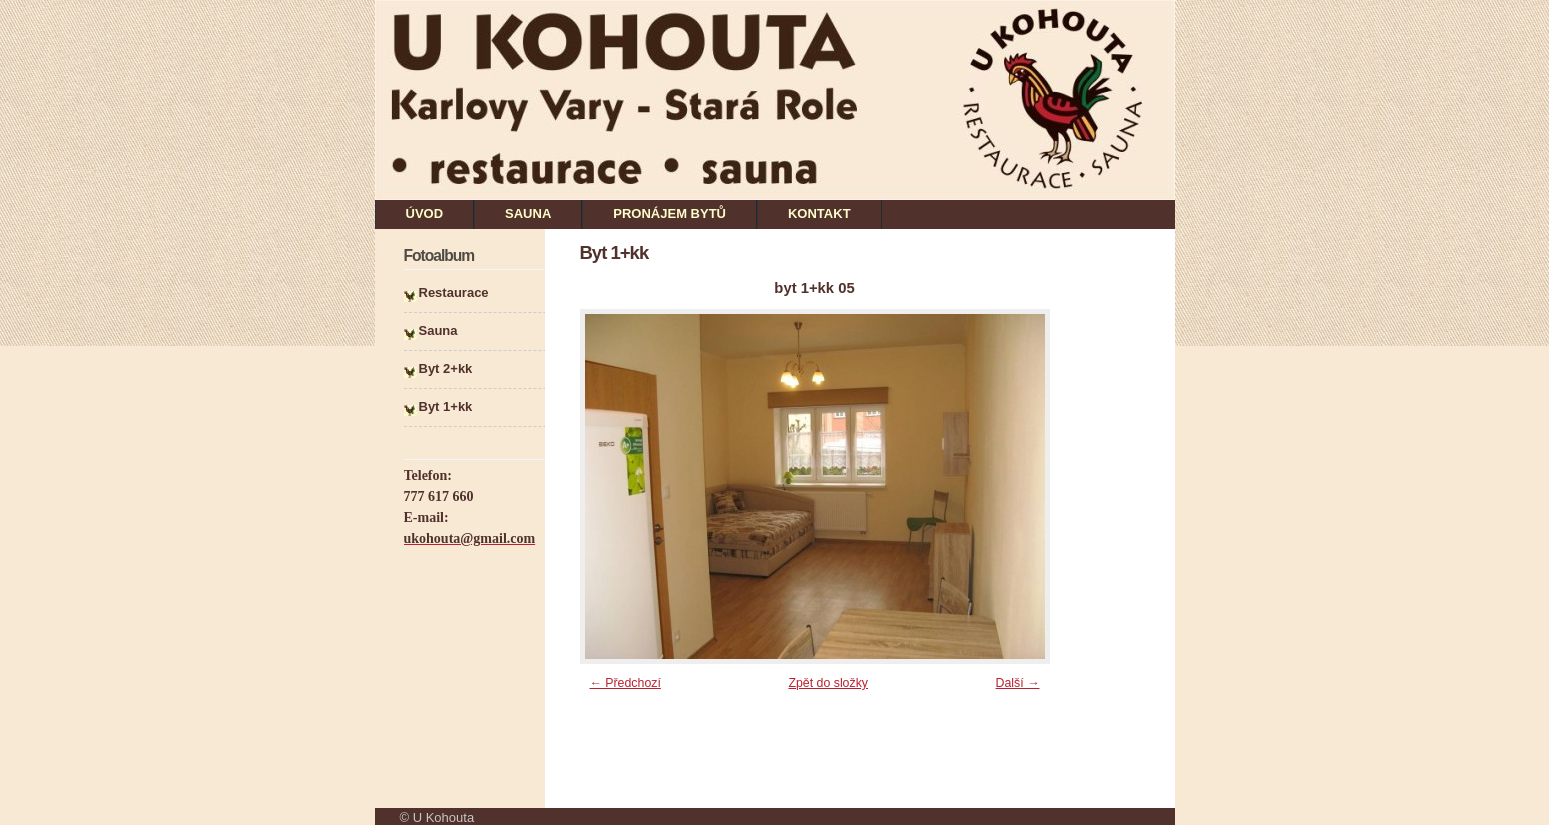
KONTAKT (819, 213)
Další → (1018, 683)
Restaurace (454, 292)
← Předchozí (625, 683)
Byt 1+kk (446, 406)
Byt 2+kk (446, 368)
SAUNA (528, 213)
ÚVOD (425, 213)
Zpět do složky (828, 683)
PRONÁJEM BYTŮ (669, 213)
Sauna (438, 330)
